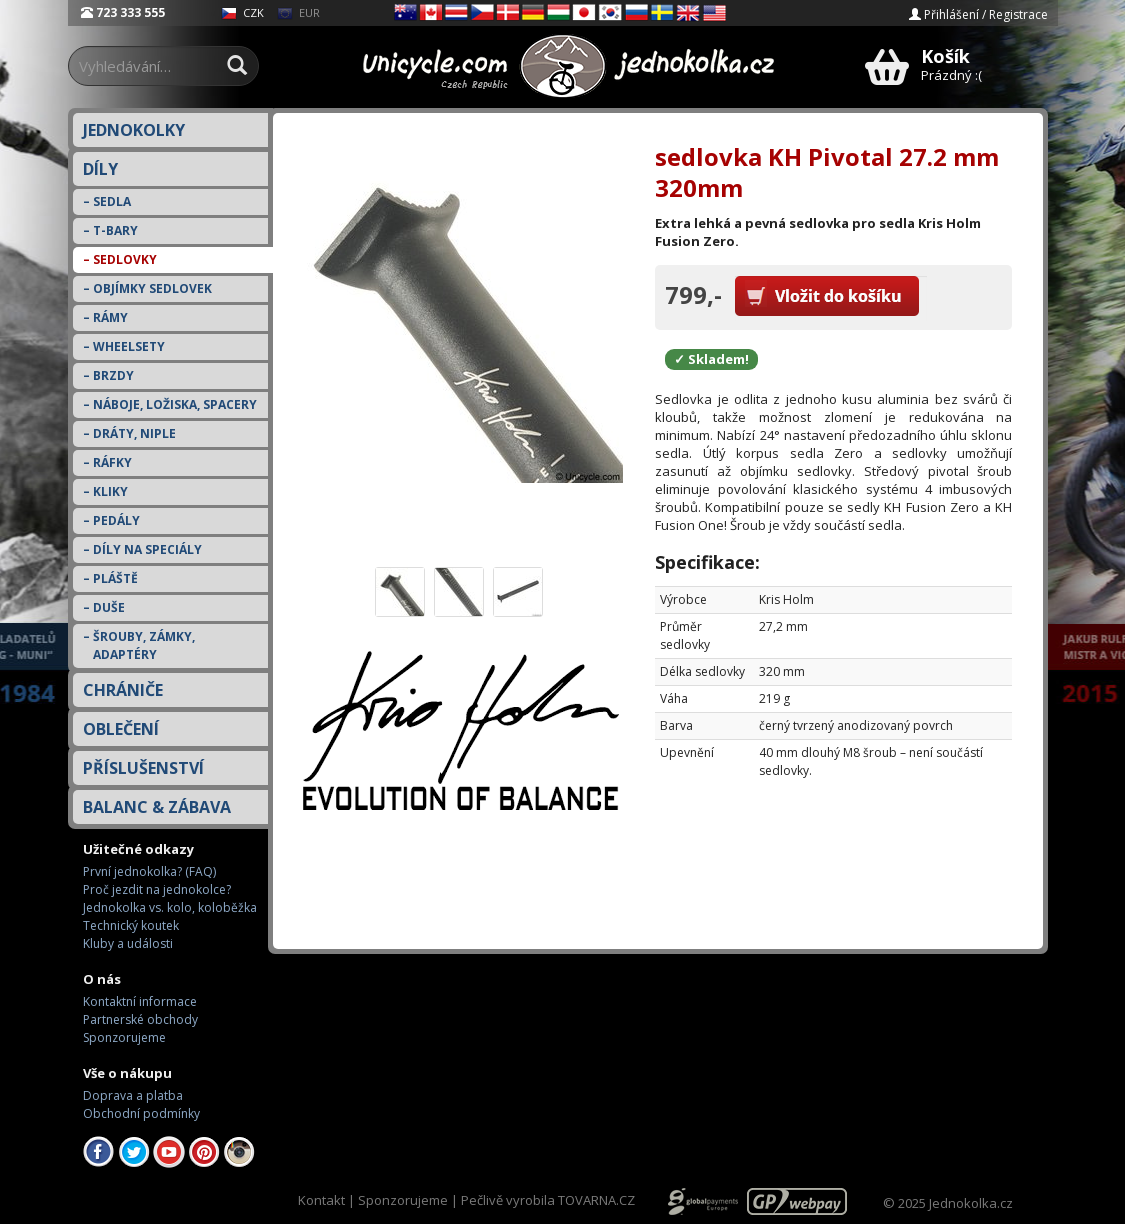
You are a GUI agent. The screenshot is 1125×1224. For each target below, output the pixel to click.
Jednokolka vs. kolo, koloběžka (170, 907)
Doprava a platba (133, 1095)
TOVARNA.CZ (596, 1200)
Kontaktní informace (140, 1001)
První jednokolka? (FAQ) (149, 871)
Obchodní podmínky (141, 1113)
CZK (242, 12)
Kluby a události (128, 943)
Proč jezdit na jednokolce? (157, 889)
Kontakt (321, 1200)
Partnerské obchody (140, 1019)
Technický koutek (131, 925)
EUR (298, 12)
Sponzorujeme (124, 1037)
